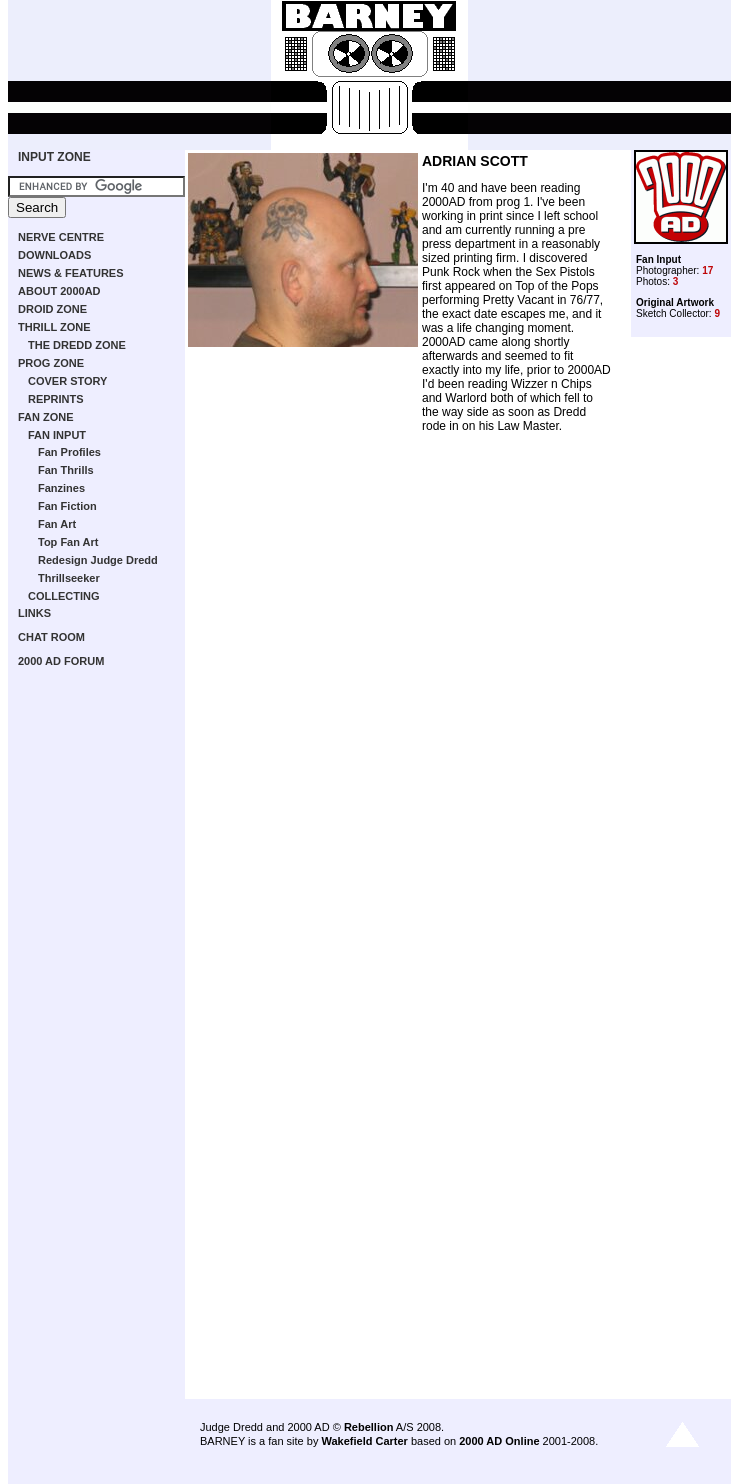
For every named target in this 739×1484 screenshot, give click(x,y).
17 (707, 270)
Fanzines (61, 488)
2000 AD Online (499, 1441)
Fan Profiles (69, 452)
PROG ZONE (51, 363)
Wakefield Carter (364, 1441)
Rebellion (369, 1427)
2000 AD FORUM (61, 661)
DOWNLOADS (54, 255)
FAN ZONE (46, 417)
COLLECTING (64, 596)
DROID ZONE (52, 309)
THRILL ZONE (54, 327)
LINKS (34, 613)
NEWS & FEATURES (71, 273)
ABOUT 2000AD (59, 291)
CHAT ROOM (51, 637)
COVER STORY (67, 381)
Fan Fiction (67, 506)
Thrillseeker (69, 578)
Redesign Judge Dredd (98, 560)
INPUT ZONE (54, 157)
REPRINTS (56, 399)
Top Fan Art (68, 542)
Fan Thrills (66, 470)
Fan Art (57, 524)
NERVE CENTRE (61, 237)
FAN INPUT (57, 435)
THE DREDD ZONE (77, 345)
